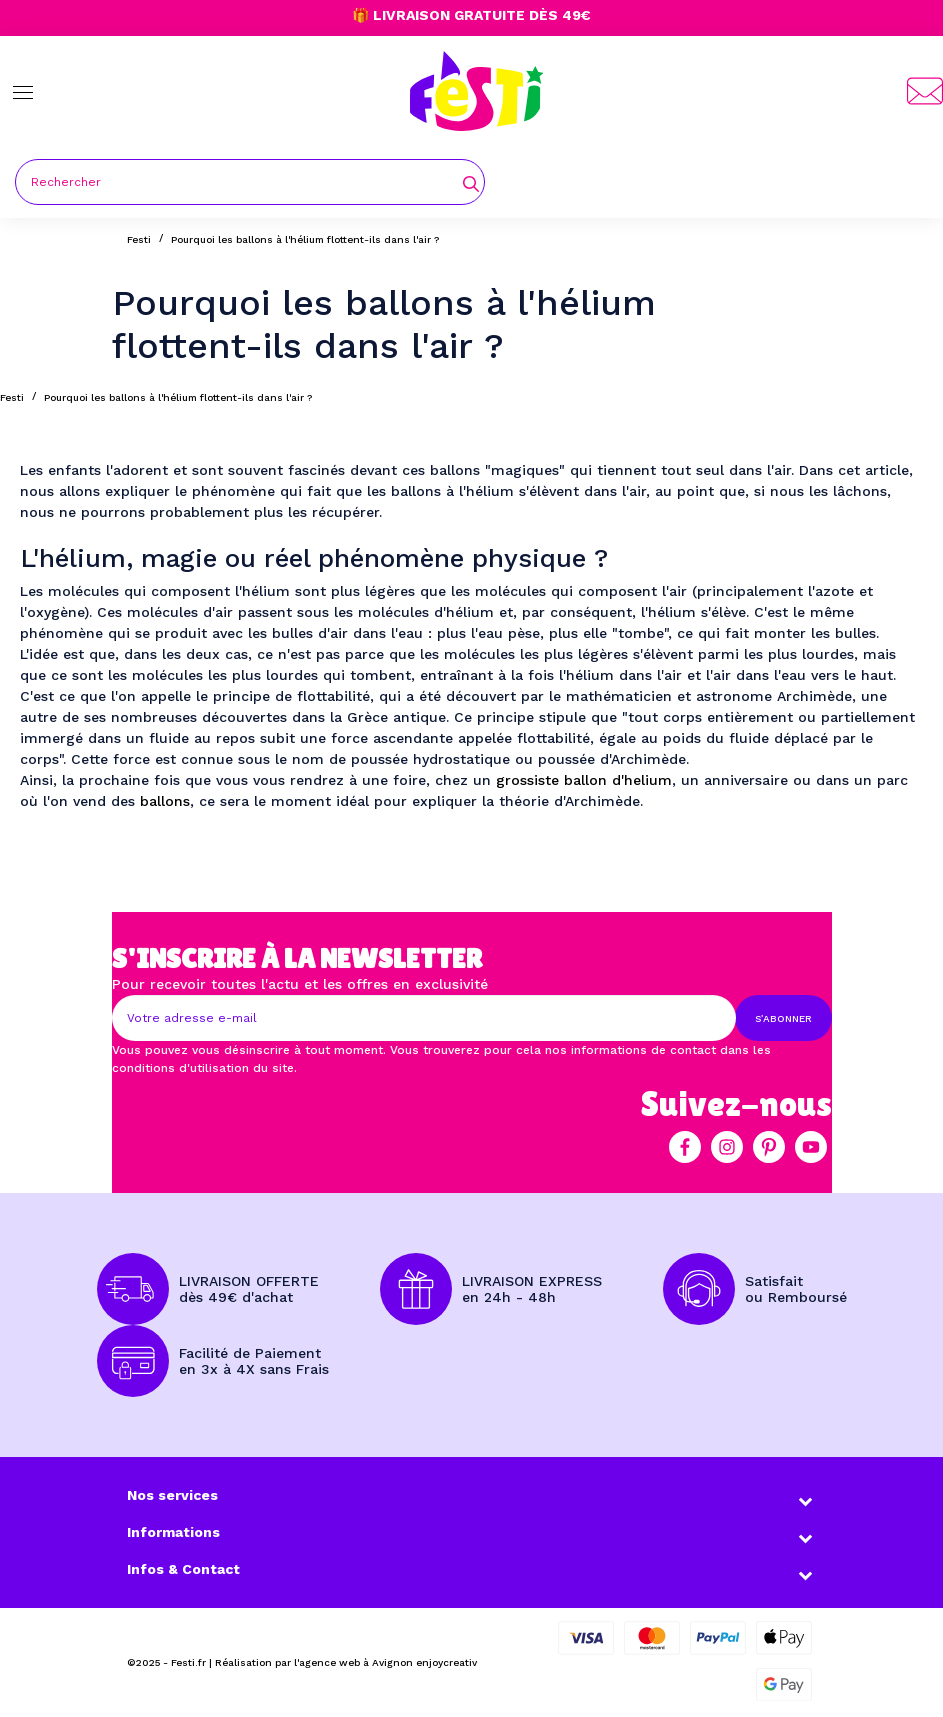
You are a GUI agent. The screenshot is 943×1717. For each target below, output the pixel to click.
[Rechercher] (250, 182)
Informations (173, 1532)
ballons (165, 801)
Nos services (172, 1495)
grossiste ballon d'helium (584, 780)
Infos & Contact (183, 1569)
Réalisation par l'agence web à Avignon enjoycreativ (346, 1662)
